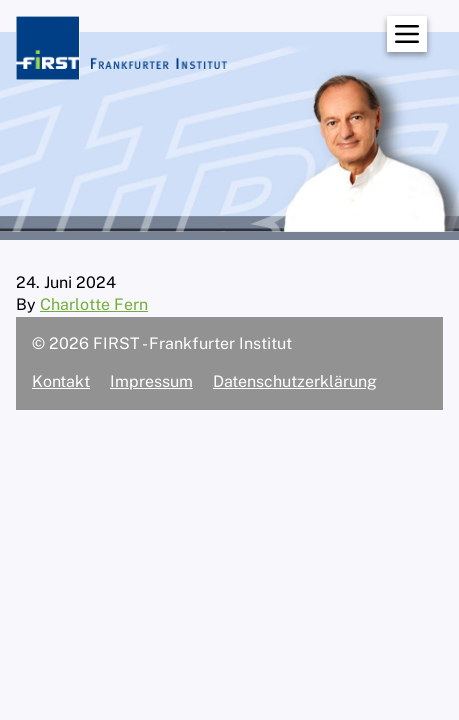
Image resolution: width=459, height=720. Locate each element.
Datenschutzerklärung (295, 381)
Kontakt (61, 381)
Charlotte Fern (94, 304)
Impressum (151, 381)
